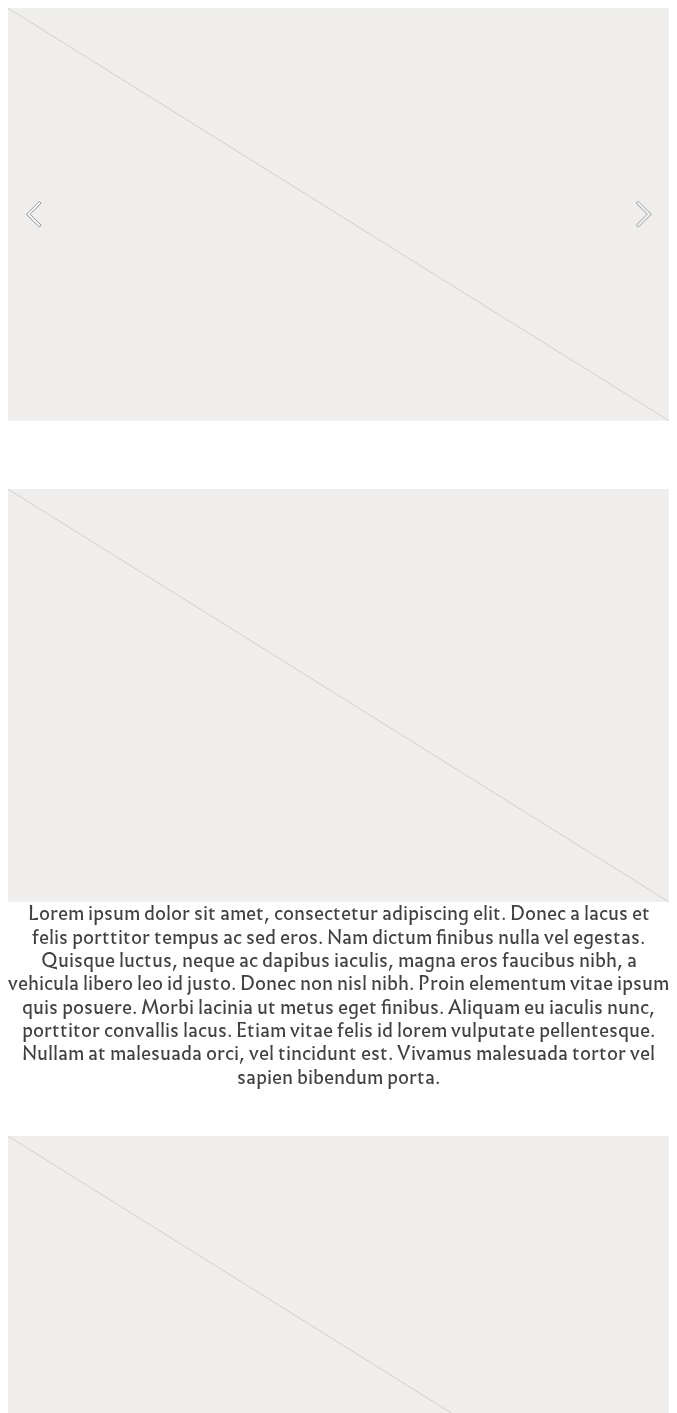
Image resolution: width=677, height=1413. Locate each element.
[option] (338, 214)
